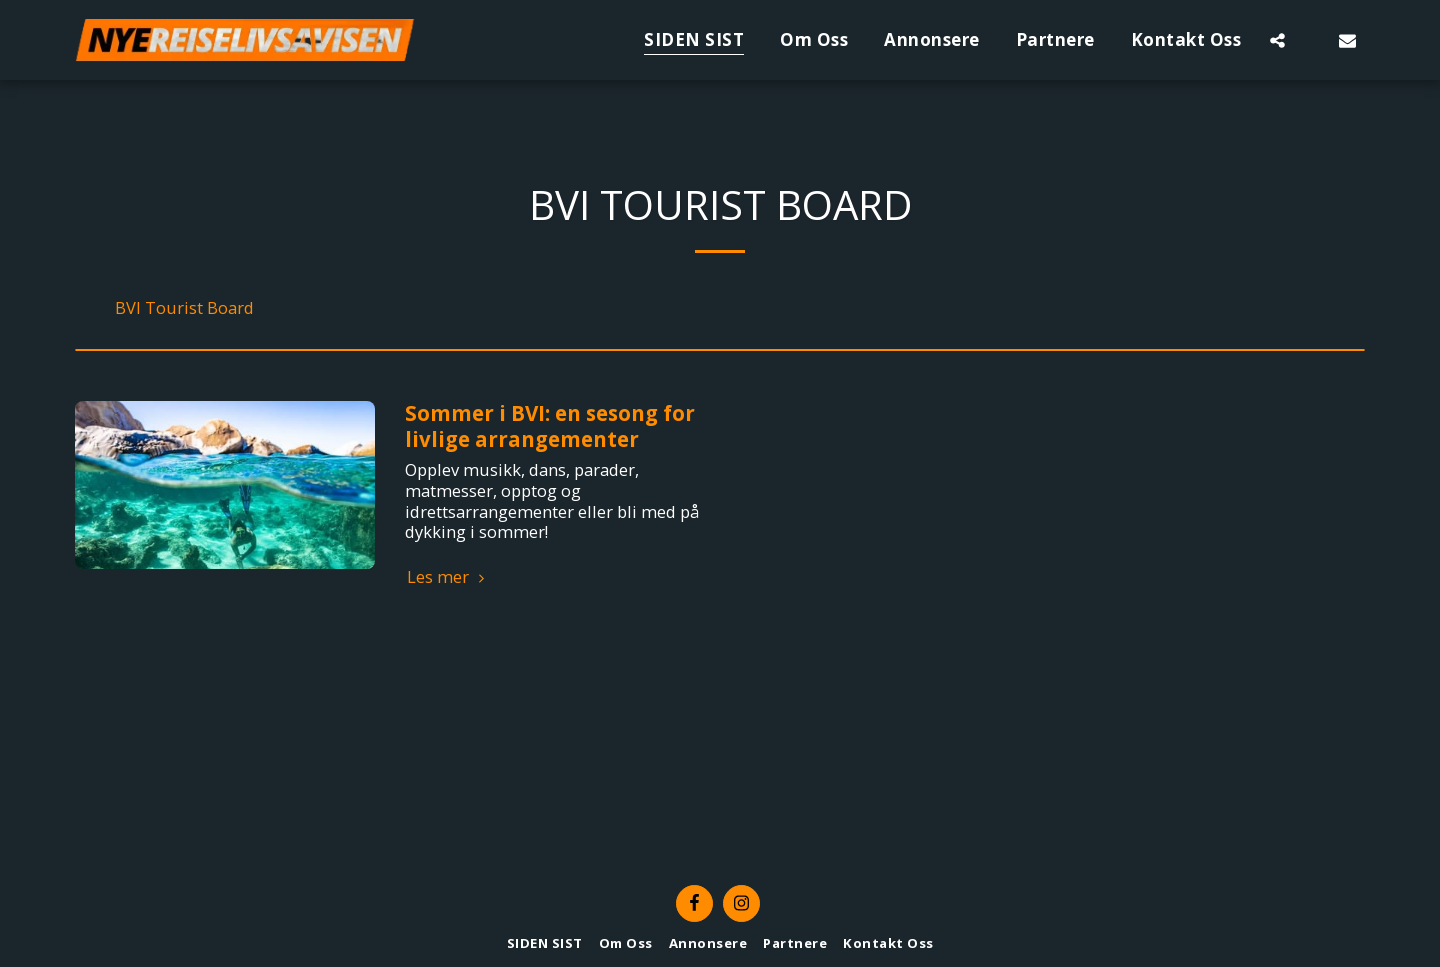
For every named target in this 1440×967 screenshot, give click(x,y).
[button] (1277, 40)
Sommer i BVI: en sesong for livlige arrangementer (550, 426)
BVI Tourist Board (184, 308)
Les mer (448, 577)
